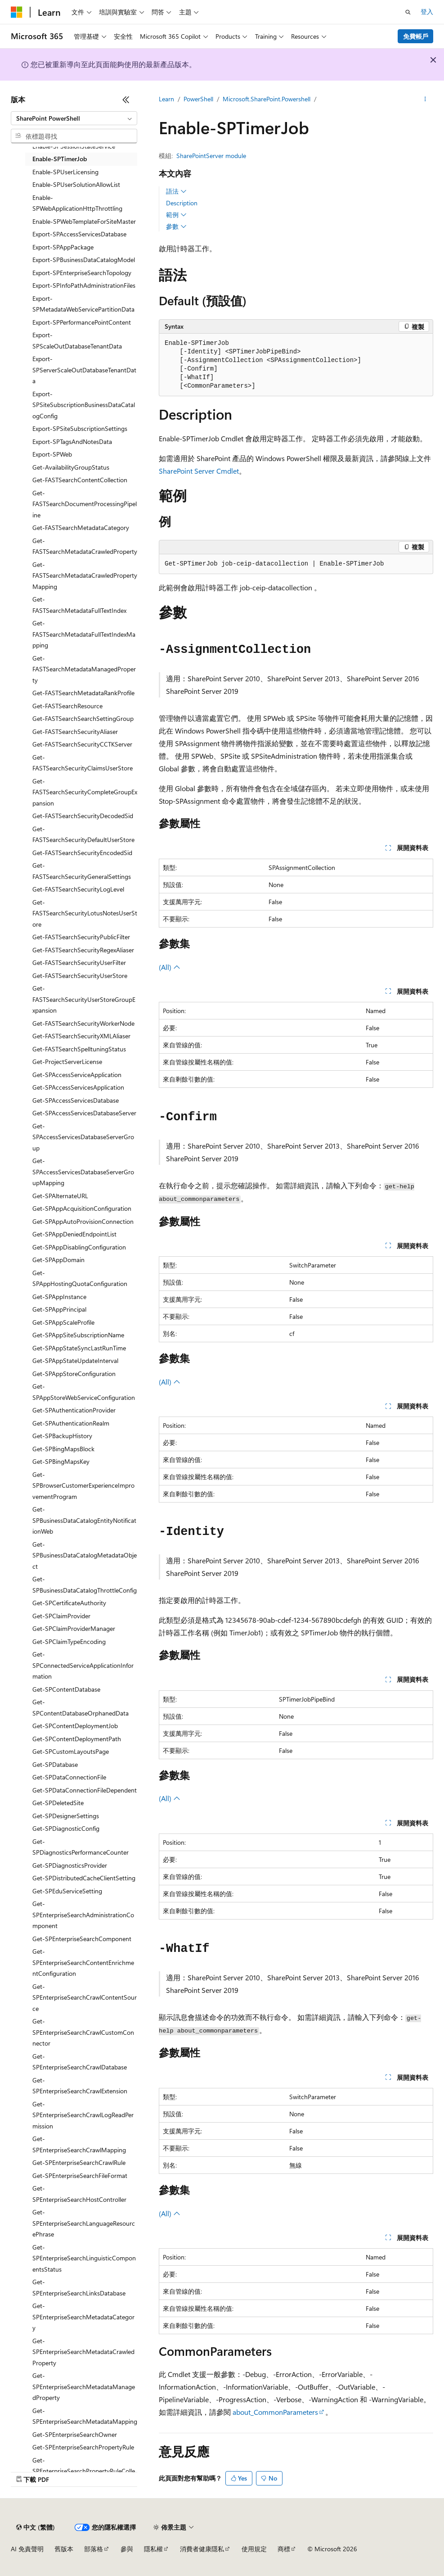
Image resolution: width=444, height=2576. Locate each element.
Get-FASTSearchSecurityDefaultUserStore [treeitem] (83, 834)
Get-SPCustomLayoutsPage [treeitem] (70, 1751)
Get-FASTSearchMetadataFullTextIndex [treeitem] (79, 605)
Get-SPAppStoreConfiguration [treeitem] (74, 1373)
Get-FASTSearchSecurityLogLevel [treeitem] (78, 889)
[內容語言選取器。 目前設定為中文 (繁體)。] (35, 2527)
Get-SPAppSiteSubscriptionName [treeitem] (78, 1335)
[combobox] (74, 118)
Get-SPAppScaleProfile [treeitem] (63, 1322)
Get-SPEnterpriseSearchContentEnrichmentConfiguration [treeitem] (83, 1962)
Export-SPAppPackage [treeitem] (63, 247)
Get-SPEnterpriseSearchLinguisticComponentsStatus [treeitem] (84, 2258)
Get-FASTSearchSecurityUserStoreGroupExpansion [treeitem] (83, 999)
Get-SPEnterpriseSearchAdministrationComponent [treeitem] (83, 1914)
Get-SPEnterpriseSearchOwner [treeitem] (74, 2434)
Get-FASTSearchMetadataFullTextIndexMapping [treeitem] (83, 634)
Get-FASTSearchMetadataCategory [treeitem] (80, 527)
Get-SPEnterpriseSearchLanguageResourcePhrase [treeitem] (83, 2223)
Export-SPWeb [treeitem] (52, 454)
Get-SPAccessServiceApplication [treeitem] (76, 1074)
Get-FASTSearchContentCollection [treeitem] (79, 479)
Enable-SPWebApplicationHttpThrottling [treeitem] (77, 203)
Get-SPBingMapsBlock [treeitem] (63, 1448)
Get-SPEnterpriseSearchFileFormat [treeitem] (79, 2175)
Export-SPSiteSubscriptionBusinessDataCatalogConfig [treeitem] (83, 404)
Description (181, 203)
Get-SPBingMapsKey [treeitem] (61, 1461)
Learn (166, 99)
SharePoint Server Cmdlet (199, 470)
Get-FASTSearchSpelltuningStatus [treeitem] (79, 1049)
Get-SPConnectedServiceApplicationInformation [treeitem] (83, 1665)
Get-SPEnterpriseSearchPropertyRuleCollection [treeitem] (83, 2471)
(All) (169, 967)
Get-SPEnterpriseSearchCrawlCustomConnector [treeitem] (83, 2032)
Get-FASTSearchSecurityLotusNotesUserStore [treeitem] (84, 913)
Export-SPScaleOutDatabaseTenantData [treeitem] (77, 340)
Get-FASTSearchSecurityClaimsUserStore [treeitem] (82, 763)
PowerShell (198, 99)
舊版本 (63, 2548)
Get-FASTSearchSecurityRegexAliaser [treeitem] (83, 950)
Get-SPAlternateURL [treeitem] (60, 1195)
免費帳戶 (415, 36)
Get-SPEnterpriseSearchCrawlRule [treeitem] (79, 2162)
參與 (127, 2548)
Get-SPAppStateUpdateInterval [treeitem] (75, 1360)
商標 (284, 2548)
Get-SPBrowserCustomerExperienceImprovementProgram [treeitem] (83, 1485)
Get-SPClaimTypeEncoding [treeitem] (69, 1641)
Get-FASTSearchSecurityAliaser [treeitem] (75, 731)
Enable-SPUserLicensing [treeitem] (65, 172)
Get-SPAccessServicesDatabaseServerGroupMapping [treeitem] (83, 1171)
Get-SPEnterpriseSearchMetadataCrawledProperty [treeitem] (83, 2351)
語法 (176, 191)
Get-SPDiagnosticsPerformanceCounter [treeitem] (80, 1847)
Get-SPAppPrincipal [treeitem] (59, 1309)
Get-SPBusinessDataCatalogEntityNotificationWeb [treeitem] (84, 1520)
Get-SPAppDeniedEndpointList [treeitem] (74, 1234)
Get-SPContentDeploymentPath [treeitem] (76, 1738)
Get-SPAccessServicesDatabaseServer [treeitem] (84, 1113)
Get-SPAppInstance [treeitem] (59, 1296)
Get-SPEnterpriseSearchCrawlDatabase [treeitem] (79, 2062)
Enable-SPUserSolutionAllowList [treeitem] (76, 184)
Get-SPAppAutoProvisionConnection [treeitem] (83, 1221)
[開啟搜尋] (408, 12)
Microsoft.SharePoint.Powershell (266, 99)
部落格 (93, 2548)
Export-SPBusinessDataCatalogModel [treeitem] (83, 259)
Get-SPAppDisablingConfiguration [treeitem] (79, 1247)
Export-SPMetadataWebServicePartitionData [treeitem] (83, 304)
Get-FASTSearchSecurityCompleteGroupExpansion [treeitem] (84, 792)
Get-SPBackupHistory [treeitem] (62, 1435)
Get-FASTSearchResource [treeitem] (67, 706)
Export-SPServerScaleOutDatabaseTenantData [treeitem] (84, 369)
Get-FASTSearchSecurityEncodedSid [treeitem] (82, 852)
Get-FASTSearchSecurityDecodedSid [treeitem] (82, 815)
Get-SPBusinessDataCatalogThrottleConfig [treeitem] (84, 1584)
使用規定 (254, 2548)
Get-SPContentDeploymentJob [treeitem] (75, 1725)
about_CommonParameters (275, 2412)
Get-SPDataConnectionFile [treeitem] (69, 1777)
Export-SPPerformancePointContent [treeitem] (81, 322)
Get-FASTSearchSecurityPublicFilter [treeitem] (81, 937)
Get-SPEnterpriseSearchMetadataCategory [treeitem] (83, 2316)
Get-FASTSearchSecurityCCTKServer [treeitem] (82, 744)
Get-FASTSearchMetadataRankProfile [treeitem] (83, 692)
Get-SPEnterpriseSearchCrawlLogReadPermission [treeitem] (83, 2115)
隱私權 (153, 2548)
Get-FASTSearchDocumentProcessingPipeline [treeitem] (84, 504)
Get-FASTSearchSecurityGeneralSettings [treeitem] (81, 871)
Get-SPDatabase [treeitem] (55, 1764)
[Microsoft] (16, 12)
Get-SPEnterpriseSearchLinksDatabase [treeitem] (79, 2287)
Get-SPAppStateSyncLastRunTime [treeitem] (79, 1348)
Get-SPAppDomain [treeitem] (58, 1259)
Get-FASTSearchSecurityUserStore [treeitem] (79, 975)
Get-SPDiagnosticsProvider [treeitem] (69, 1865)
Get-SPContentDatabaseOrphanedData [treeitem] (80, 1707)
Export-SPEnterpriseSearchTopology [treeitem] (81, 272)
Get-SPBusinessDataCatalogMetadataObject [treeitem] (84, 1555)
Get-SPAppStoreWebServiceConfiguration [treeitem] (83, 1392)
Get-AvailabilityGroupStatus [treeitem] (70, 467)
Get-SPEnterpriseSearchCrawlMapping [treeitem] (79, 2144)
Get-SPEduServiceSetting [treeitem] (67, 1891)
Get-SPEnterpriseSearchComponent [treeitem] (81, 1938)
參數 (176, 226)
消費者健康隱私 (202, 2548)
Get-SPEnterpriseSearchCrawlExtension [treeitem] (79, 2086)
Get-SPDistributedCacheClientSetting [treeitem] (83, 1878)
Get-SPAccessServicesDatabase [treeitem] (75, 1100)
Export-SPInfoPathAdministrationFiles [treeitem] (83, 285)
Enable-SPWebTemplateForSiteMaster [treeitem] (84, 221)
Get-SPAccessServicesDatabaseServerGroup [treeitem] (83, 1137)
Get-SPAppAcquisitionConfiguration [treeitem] (81, 1208)
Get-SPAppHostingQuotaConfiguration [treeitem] (79, 1278)
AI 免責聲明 (27, 2548)
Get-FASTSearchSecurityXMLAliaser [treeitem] (81, 1036)
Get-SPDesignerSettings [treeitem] (65, 1815)
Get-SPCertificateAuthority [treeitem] (69, 1602)
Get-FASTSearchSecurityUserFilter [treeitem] (79, 962)
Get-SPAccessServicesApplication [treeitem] (78, 1087)
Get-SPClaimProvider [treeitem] (61, 1616)
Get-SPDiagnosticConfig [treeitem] (65, 1828)
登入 (427, 11)
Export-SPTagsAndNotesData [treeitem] (72, 441)
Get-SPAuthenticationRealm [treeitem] (70, 1423)
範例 (176, 215)
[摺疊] (126, 99)
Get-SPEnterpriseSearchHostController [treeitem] (79, 2194)
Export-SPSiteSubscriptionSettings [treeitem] (79, 428)
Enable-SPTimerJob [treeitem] (59, 158)
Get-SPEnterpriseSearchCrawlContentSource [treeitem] (84, 1997)
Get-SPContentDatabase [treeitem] (66, 1689)
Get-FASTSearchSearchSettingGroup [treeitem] (83, 718)
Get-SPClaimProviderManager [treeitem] (73, 1628)
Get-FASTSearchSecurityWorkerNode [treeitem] (83, 1023)
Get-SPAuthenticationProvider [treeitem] (74, 1410)
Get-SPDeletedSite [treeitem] (58, 1802)
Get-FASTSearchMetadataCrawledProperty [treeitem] (84, 546)
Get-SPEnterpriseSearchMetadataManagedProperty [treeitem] (83, 2386)
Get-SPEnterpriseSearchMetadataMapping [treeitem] (84, 2416)
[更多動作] (425, 99)
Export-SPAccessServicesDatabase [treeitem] (79, 234)
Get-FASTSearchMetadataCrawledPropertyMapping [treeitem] (84, 575)
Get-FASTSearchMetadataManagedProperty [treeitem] (84, 669)
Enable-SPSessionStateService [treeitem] (73, 146)
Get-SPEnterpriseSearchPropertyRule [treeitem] (83, 2447)
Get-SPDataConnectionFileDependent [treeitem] (84, 1790)
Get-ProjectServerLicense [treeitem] (67, 1061)
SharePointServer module (211, 155)
